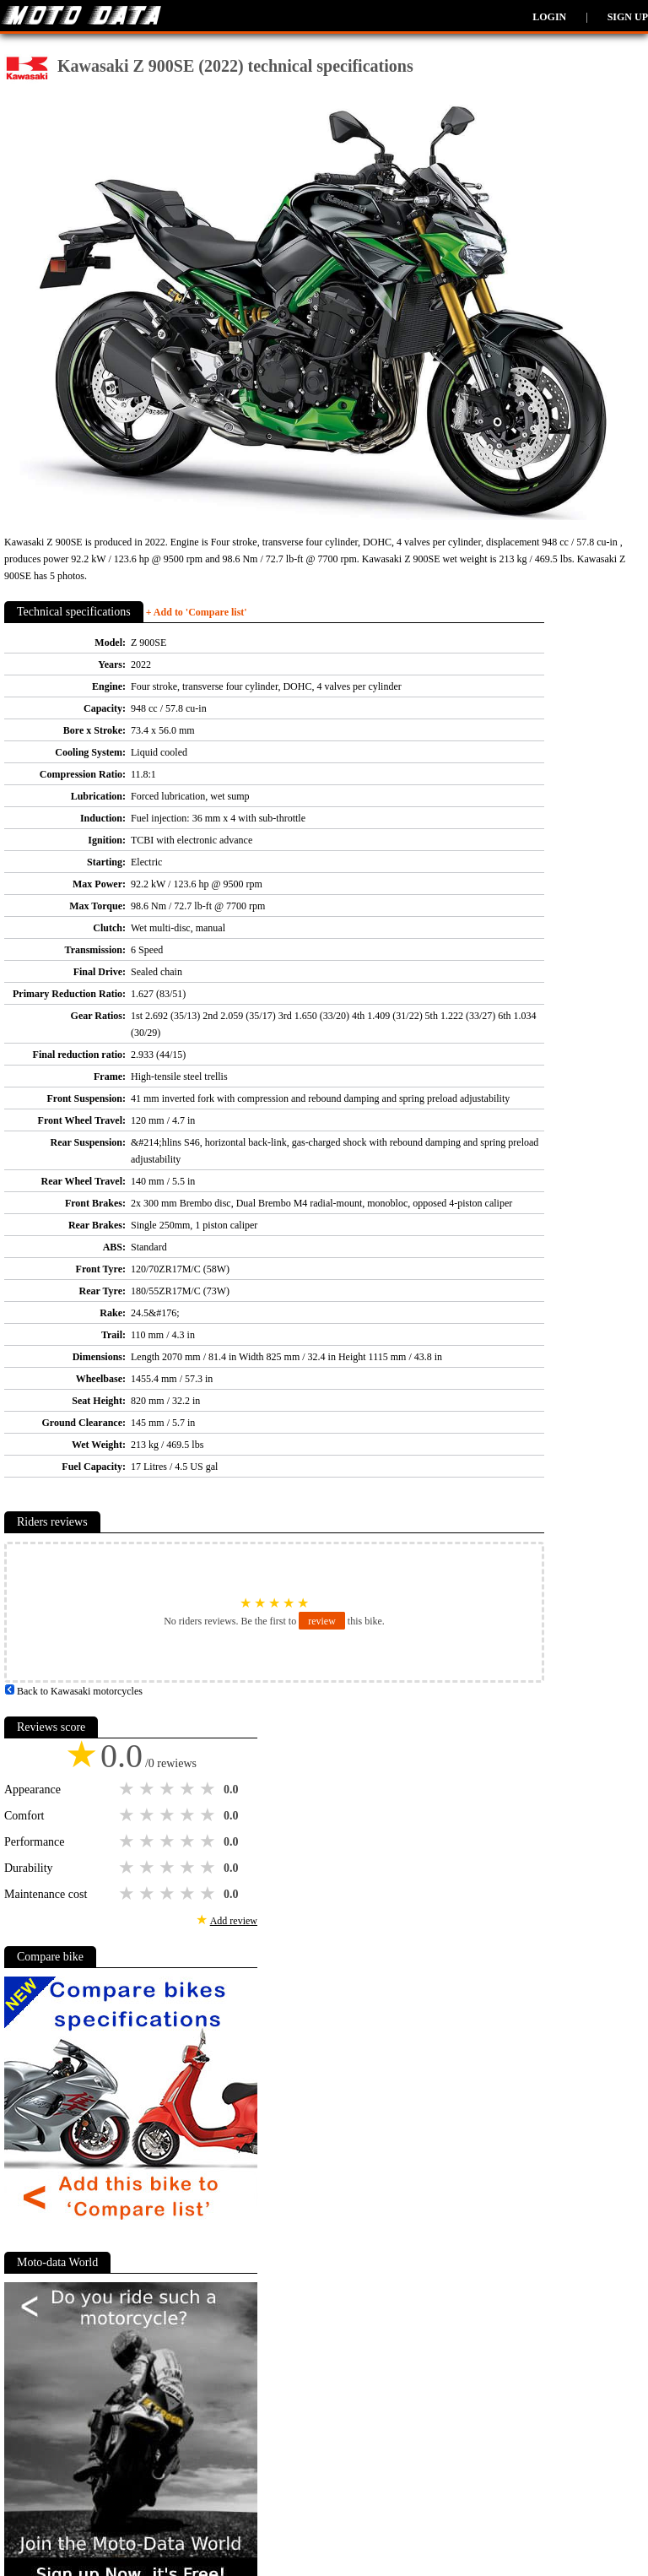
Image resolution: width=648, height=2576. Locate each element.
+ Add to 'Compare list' (196, 612)
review (322, 1621)
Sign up (628, 17)
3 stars (169, 1789)
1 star (128, 1789)
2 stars (148, 1789)
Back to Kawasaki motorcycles (73, 1691)
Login (549, 17)
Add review (233, 1921)
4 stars (189, 1789)
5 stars (209, 1789)
